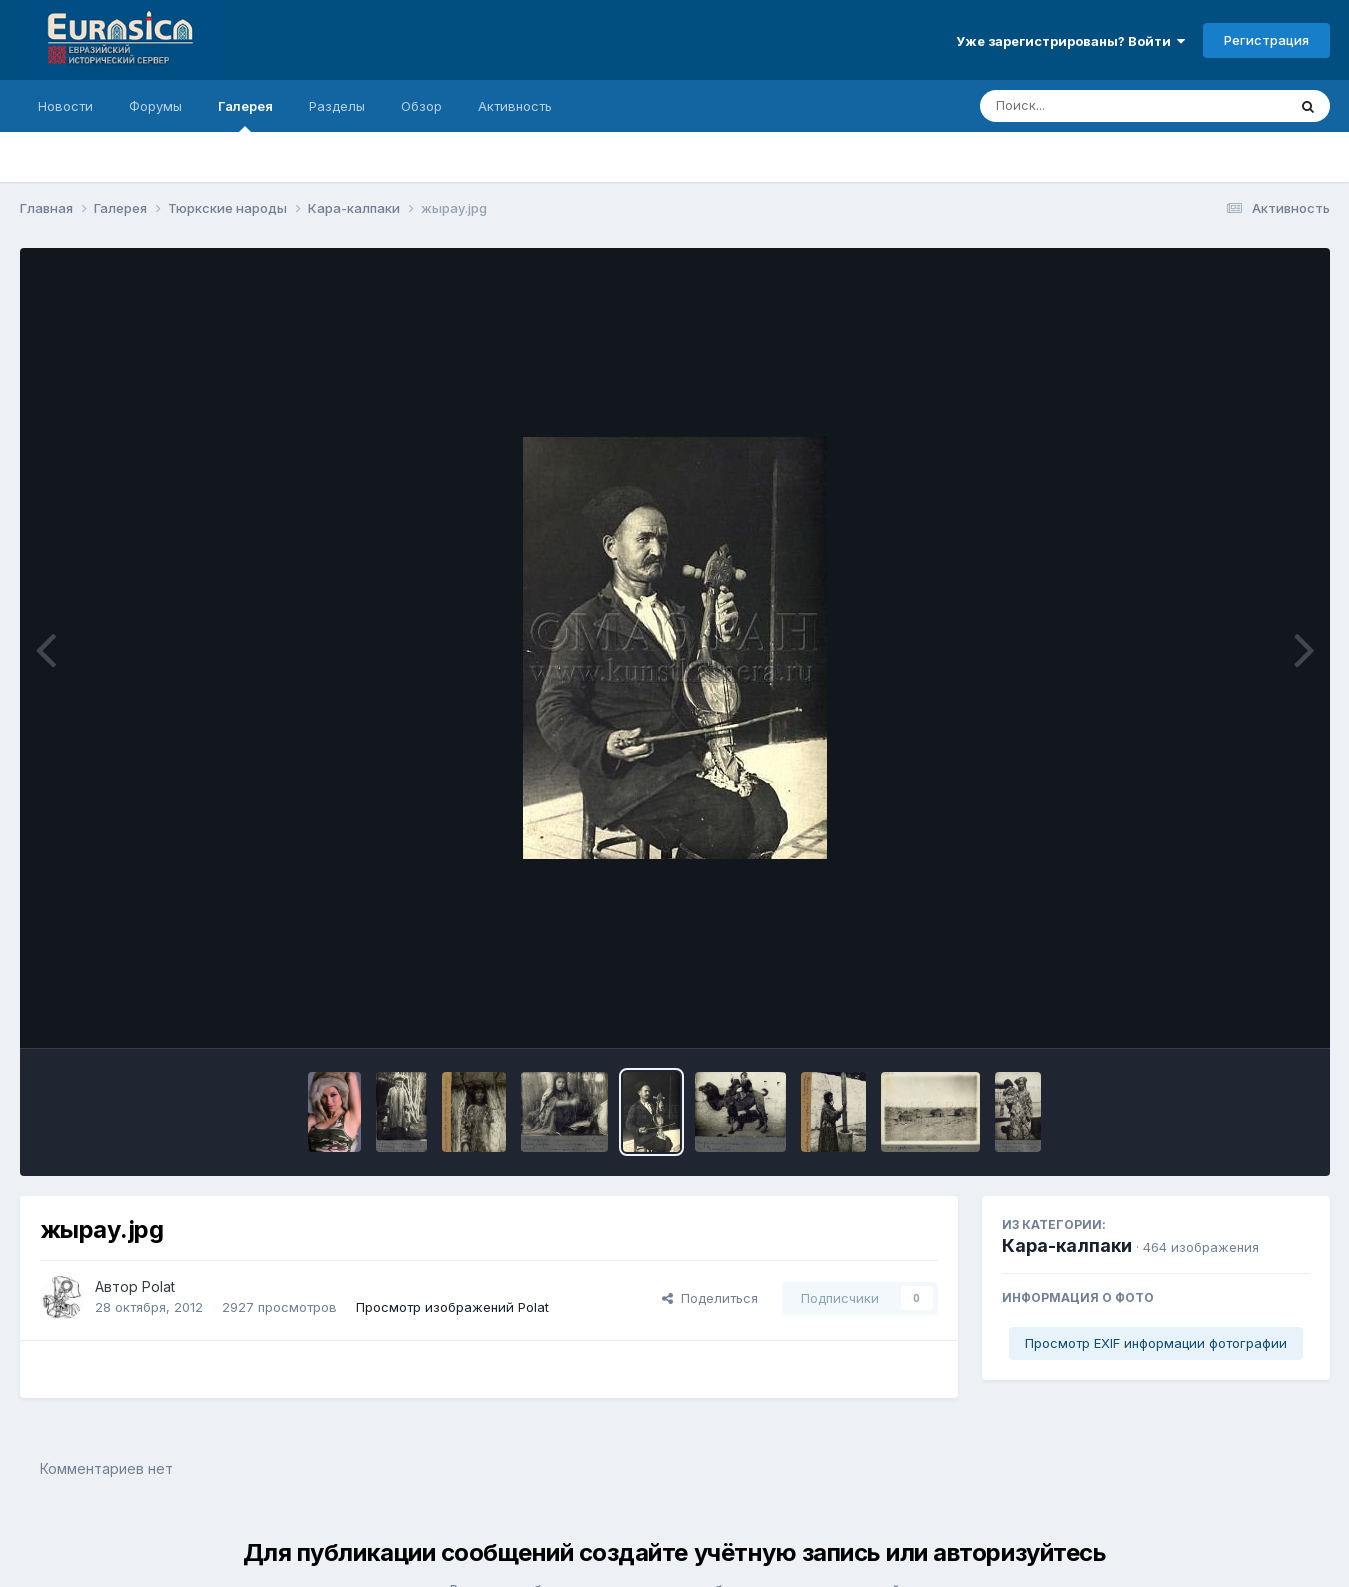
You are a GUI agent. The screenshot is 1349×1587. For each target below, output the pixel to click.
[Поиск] (1095, 106)
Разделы (337, 106)
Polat (158, 1286)
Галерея (245, 115)
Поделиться (710, 1298)
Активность (515, 106)
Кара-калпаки (1067, 1245)
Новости (65, 106)
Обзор (421, 106)
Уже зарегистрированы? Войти (1070, 41)
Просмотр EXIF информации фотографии (1156, 1343)
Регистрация (1266, 40)
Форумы (155, 106)
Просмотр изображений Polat (452, 1307)
